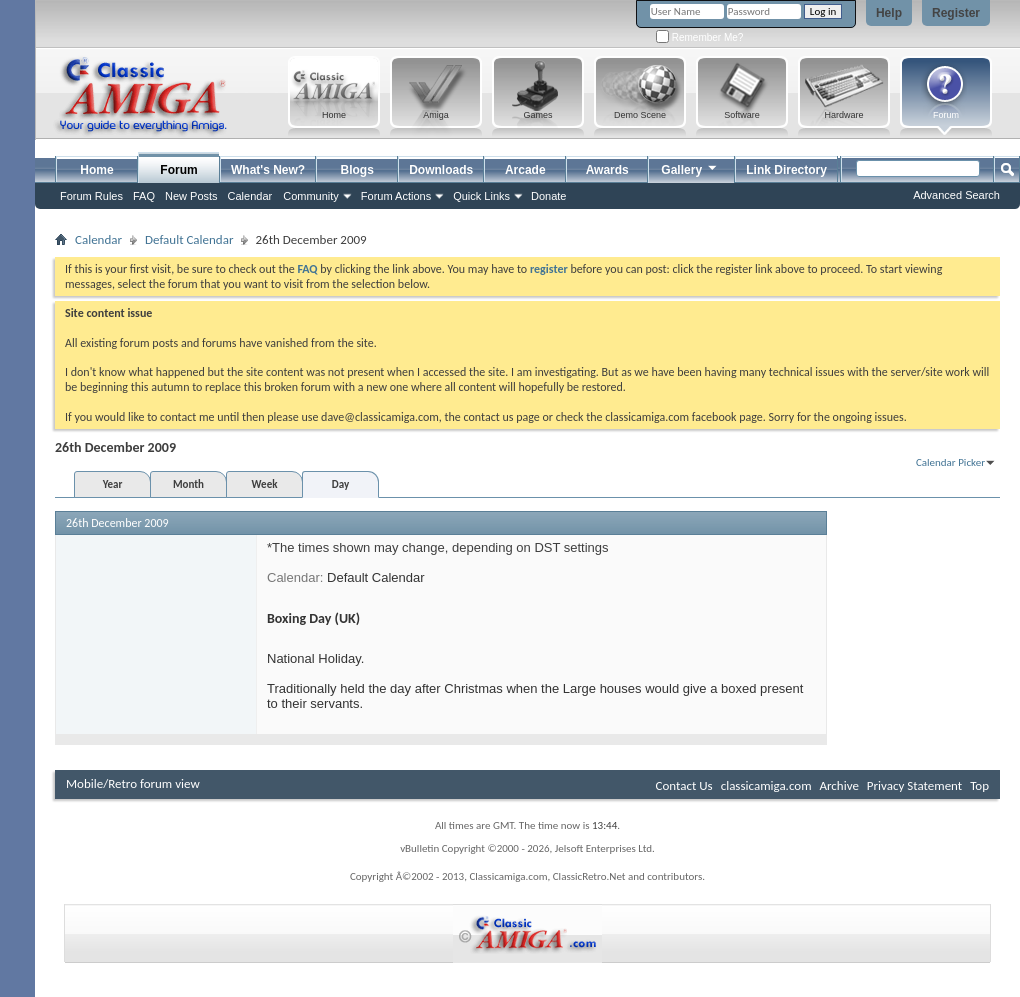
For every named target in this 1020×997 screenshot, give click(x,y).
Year (113, 484)
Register (956, 13)
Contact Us (684, 785)
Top (979, 785)
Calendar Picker (950, 462)
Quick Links (481, 196)
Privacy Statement (914, 785)
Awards (607, 170)
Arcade (525, 170)
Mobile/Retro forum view (133, 783)
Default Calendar (189, 239)
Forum (178, 170)
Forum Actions (396, 196)
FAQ (144, 196)
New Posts (191, 196)
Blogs (357, 170)
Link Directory (786, 170)
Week (265, 484)
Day (340, 484)
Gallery (690, 167)
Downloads (441, 170)
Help (889, 13)
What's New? (268, 170)
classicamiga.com (766, 785)
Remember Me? (699, 37)
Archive (838, 785)
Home (96, 170)
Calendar (250, 196)
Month (188, 484)
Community (311, 196)
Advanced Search (956, 195)
